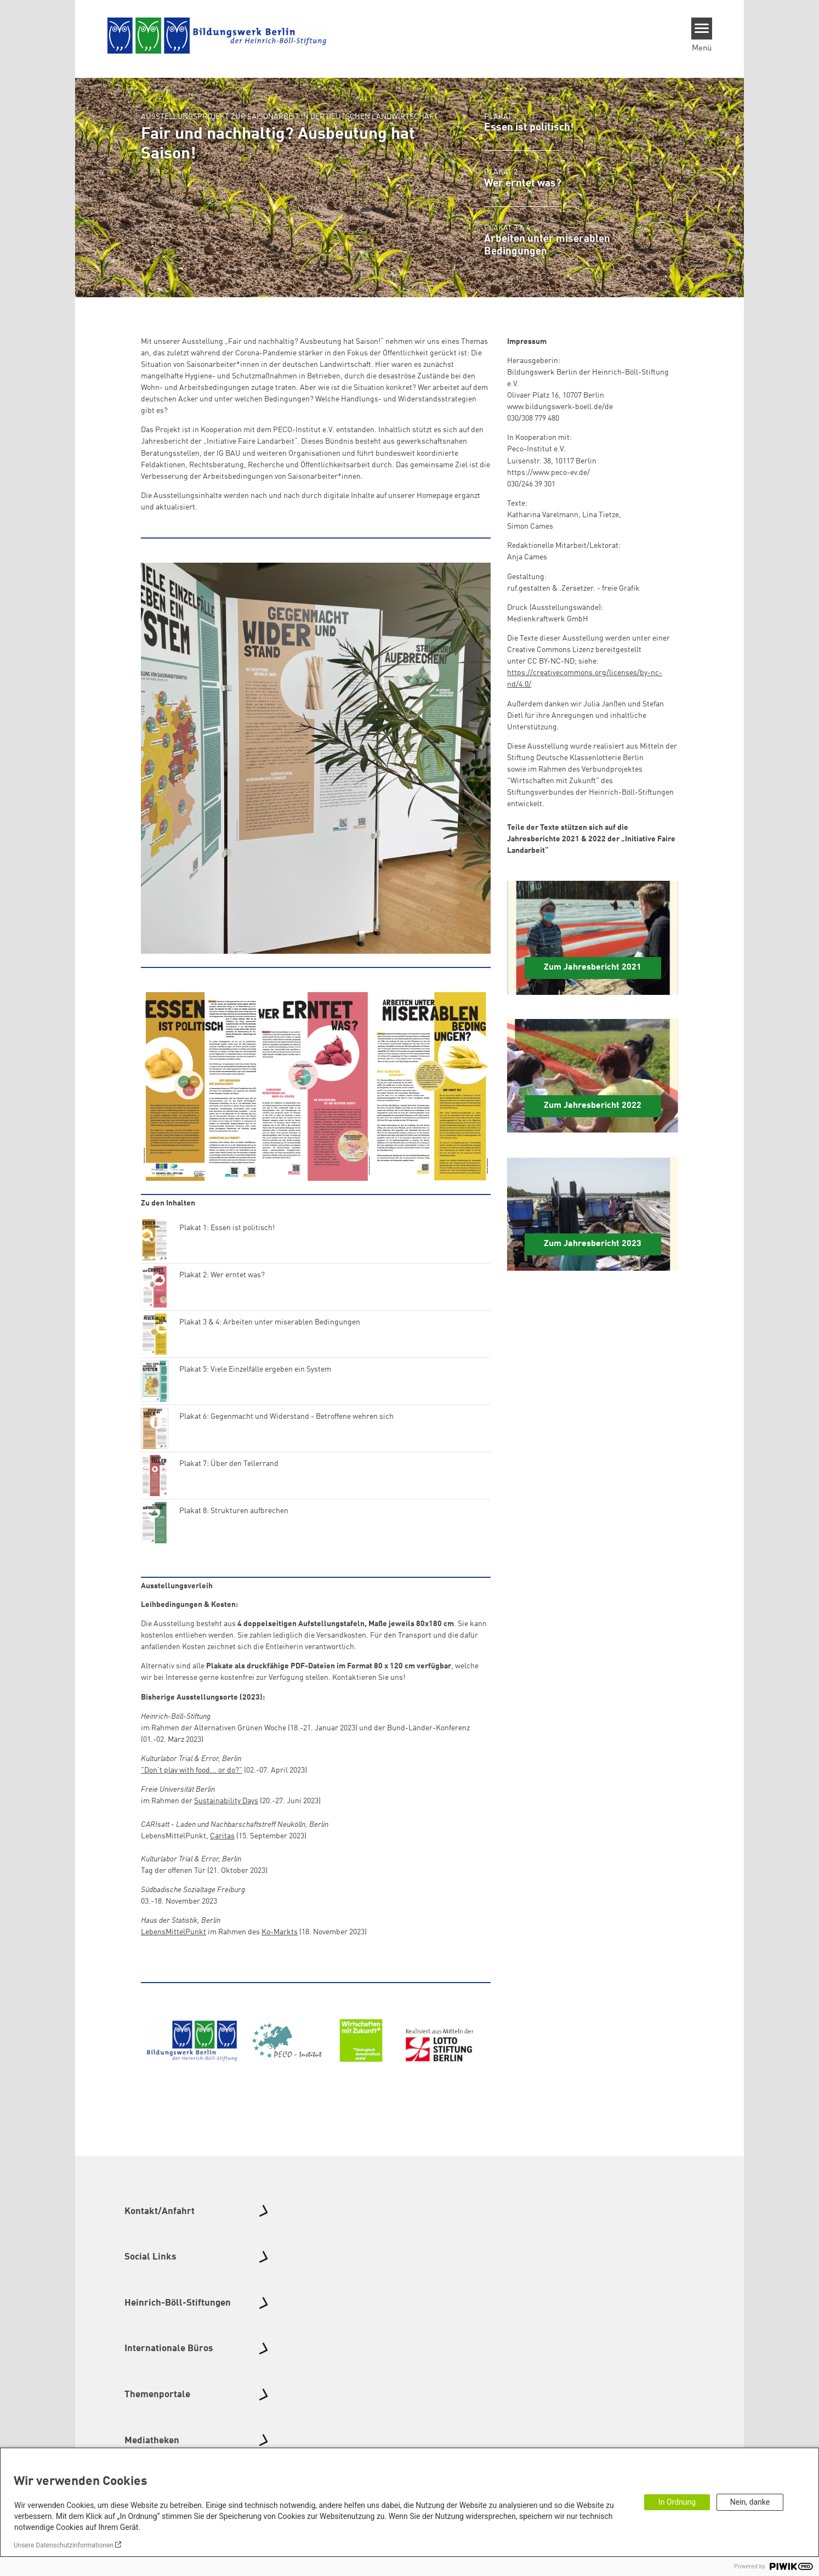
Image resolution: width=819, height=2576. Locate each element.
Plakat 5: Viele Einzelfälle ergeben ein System (255, 1369)
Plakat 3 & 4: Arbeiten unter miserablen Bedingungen (269, 1322)
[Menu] (702, 28)
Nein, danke (750, 2502)
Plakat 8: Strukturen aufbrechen (233, 1511)
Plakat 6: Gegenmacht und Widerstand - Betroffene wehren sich (286, 1416)
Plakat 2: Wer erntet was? (222, 1275)
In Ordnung (677, 2502)
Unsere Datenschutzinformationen (63, 2545)
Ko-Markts (279, 1932)
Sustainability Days (226, 1801)
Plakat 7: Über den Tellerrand (228, 1464)
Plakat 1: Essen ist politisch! (227, 1228)
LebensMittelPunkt (173, 1932)
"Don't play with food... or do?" (191, 1770)
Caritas (222, 1836)
